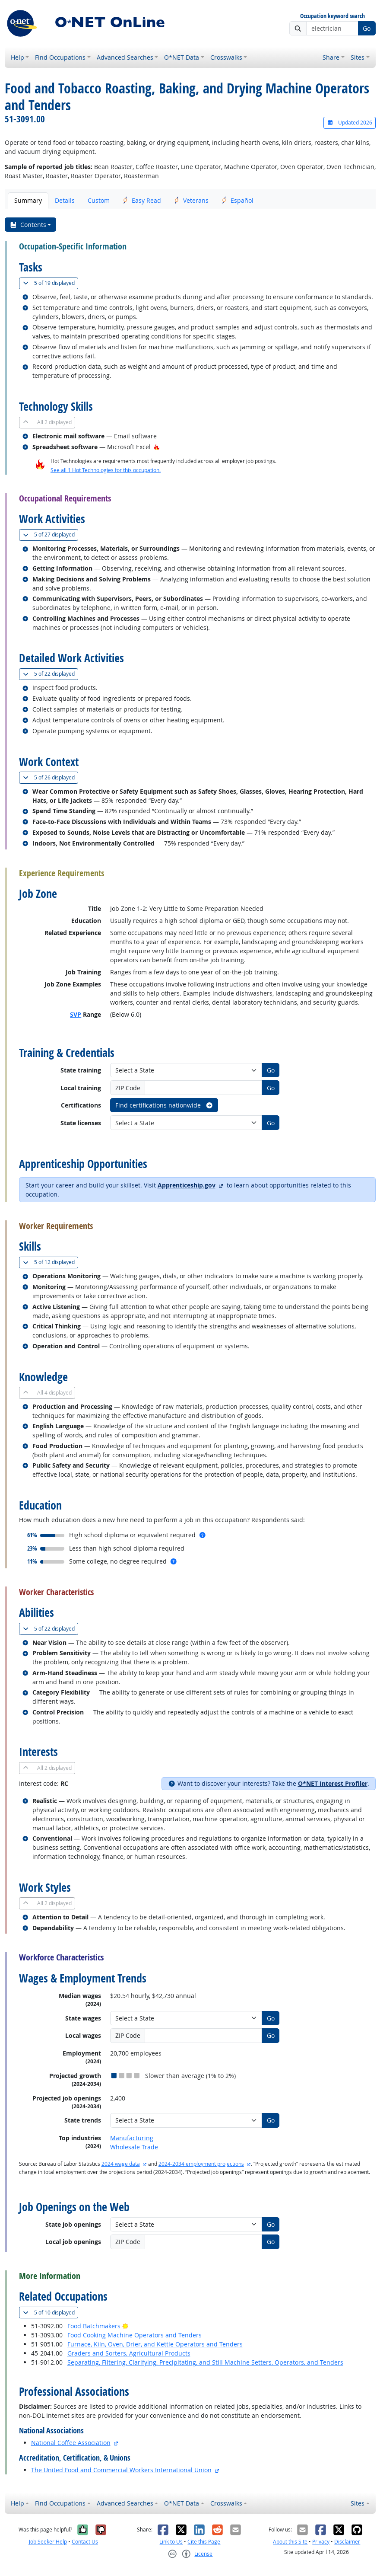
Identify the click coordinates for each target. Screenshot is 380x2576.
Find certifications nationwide (164, 1105)
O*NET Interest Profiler (332, 1783)
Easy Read (142, 200)
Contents (28, 224)
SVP (75, 1014)
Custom (99, 200)
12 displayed (50, 1262)
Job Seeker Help (48, 2541)
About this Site (290, 2541)
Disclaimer (347, 2541)
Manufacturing (131, 2138)
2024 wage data (120, 2163)
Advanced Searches (125, 57)
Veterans (191, 200)
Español (237, 200)
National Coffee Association (71, 2443)
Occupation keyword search (332, 16)
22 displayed (50, 674)
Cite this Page (203, 2541)
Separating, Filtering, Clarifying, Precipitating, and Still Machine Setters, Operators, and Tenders (205, 2362)
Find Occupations (60, 57)
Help (17, 57)
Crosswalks (226, 57)
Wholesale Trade (134, 2147)
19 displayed (50, 283)
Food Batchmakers (93, 2326)
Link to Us (171, 2541)
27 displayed (50, 534)
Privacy (320, 2541)
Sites (357, 57)
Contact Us (85, 2541)
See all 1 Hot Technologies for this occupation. (106, 470)
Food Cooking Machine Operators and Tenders (134, 2335)
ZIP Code (127, 1088)
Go (366, 28)
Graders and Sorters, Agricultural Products (128, 2353)
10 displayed (50, 2312)
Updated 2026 (349, 122)
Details (65, 200)
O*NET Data (181, 57)
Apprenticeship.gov (186, 1185)
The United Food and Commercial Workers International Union (121, 2470)
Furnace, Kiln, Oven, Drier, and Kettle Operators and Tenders (155, 2344)
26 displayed (50, 777)
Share (331, 57)
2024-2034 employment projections (201, 2163)
